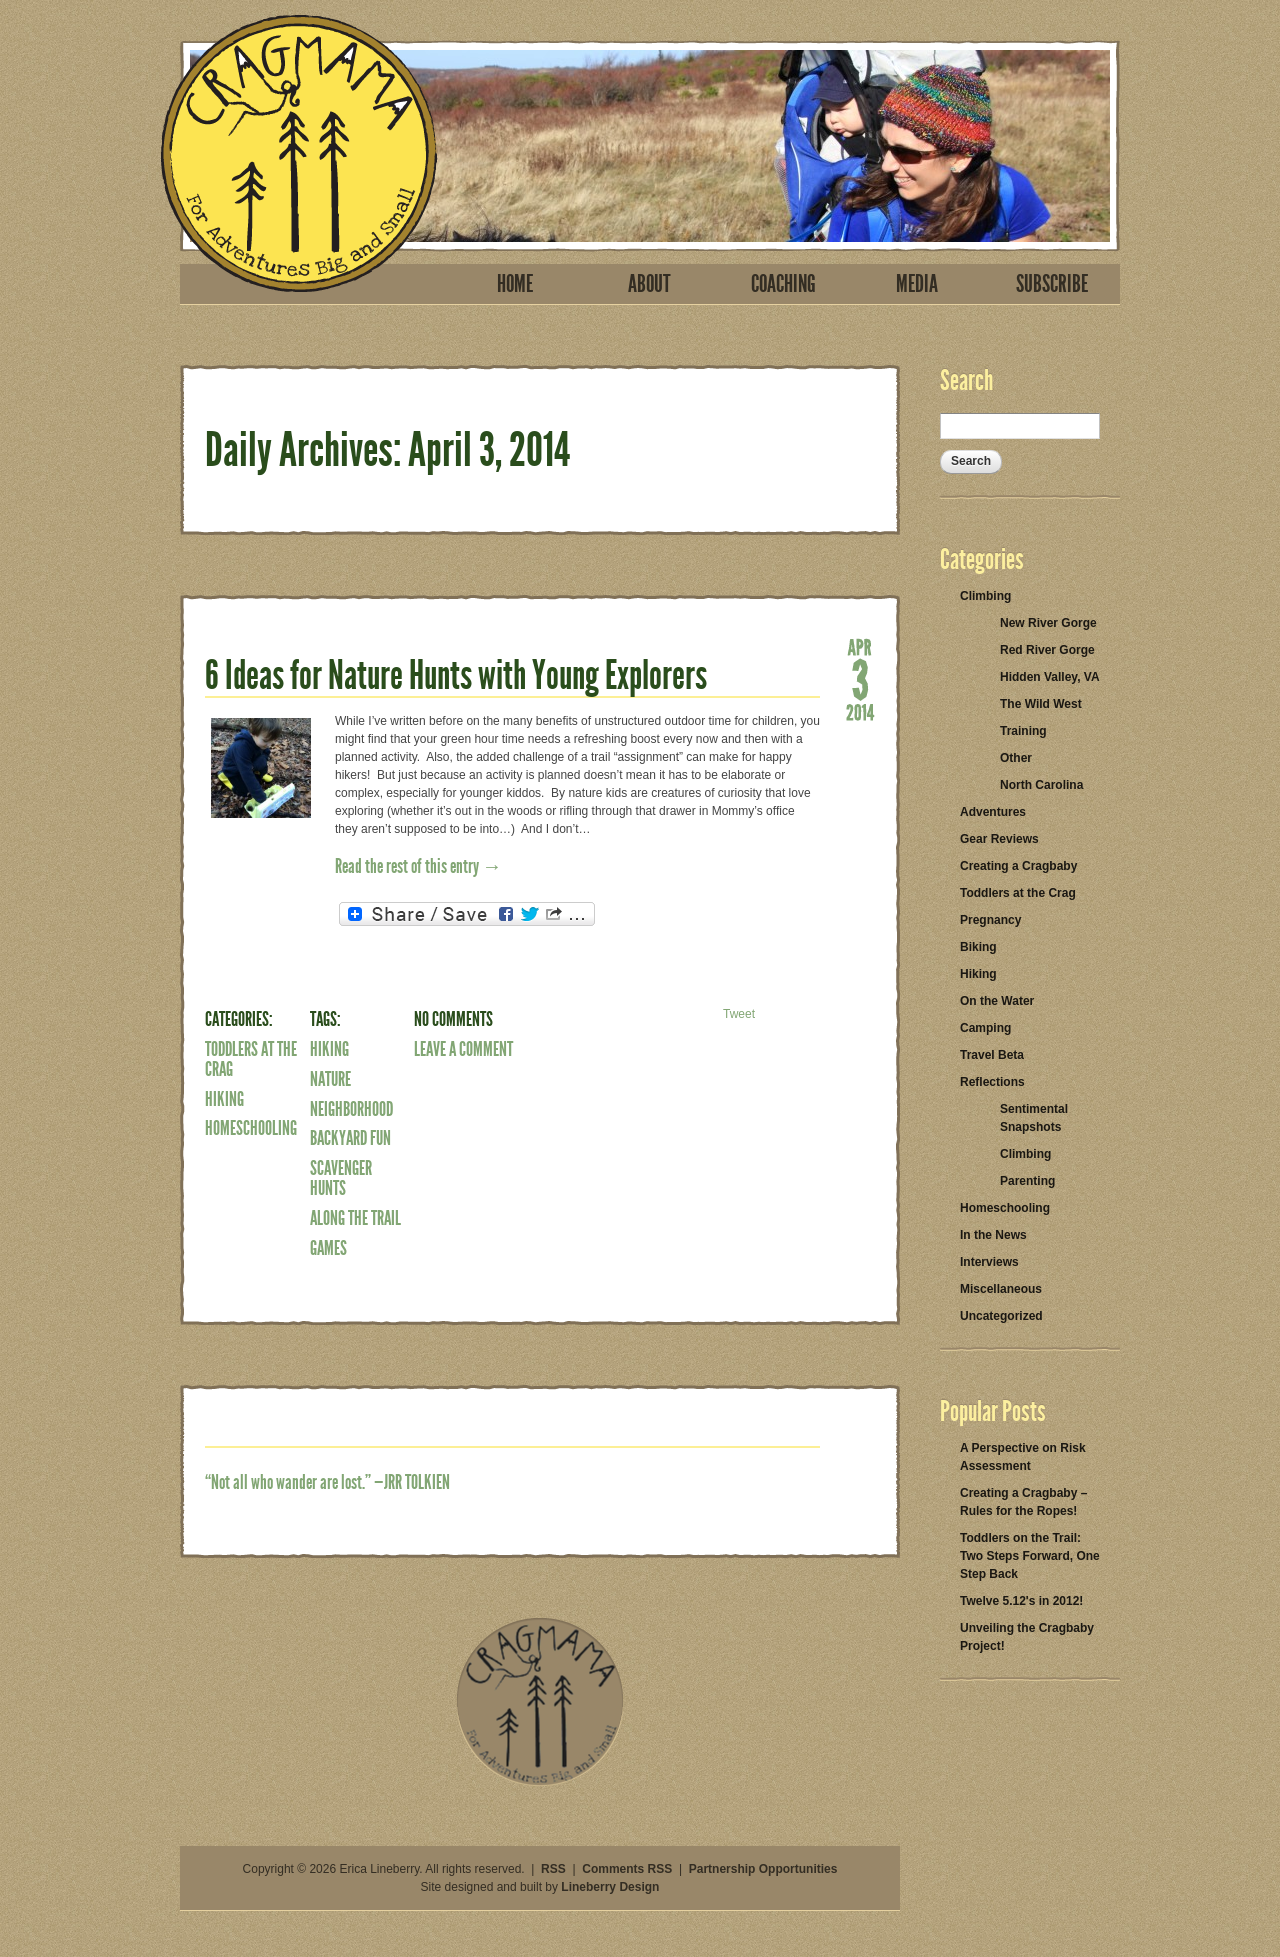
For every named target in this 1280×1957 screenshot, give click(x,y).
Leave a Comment (463, 1049)
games (328, 1248)
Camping (985, 1028)
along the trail (355, 1218)
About (649, 284)
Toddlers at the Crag (251, 1059)
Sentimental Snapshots (1034, 1118)
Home (515, 284)
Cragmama (299, 153)
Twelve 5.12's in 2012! (1021, 1601)
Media (917, 284)
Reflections (992, 1082)
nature (330, 1079)
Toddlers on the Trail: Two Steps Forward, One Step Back (1030, 1556)
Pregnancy (990, 920)
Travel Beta (992, 1055)
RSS (553, 1869)
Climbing (985, 596)
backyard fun (350, 1138)
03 (860, 678)
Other (1016, 758)
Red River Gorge (1047, 650)
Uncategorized (1001, 1316)
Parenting (1027, 1181)
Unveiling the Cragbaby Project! (1027, 1637)
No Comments (453, 1019)
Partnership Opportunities (763, 1869)
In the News (993, 1235)
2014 (860, 711)
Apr (860, 646)
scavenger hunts (341, 1178)
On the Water (997, 1001)
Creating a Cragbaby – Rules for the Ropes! (1023, 1502)
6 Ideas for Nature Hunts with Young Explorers (456, 675)
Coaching (783, 284)
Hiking (224, 1099)
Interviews (989, 1262)
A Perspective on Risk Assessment (1023, 1457)
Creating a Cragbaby (1018, 866)
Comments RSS (627, 1869)
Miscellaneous (1001, 1289)
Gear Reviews (999, 839)
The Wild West (1041, 704)
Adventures (993, 812)
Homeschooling (251, 1128)
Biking (978, 947)
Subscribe (1052, 284)
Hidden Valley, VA (1050, 677)
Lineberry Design (610, 1887)
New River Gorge (1048, 623)
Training (1023, 731)
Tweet (739, 1014)
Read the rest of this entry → (418, 866)
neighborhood (351, 1109)
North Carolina (1041, 785)
